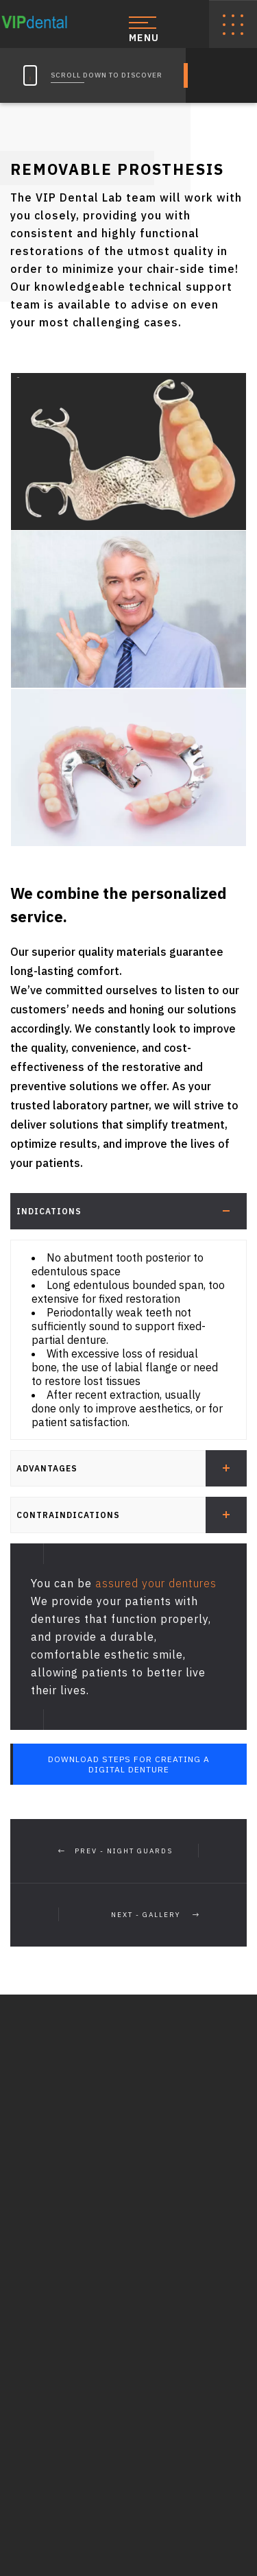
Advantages (131, 1468)
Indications (131, 1211)
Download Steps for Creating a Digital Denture (129, 1764)
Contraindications (131, 1515)
